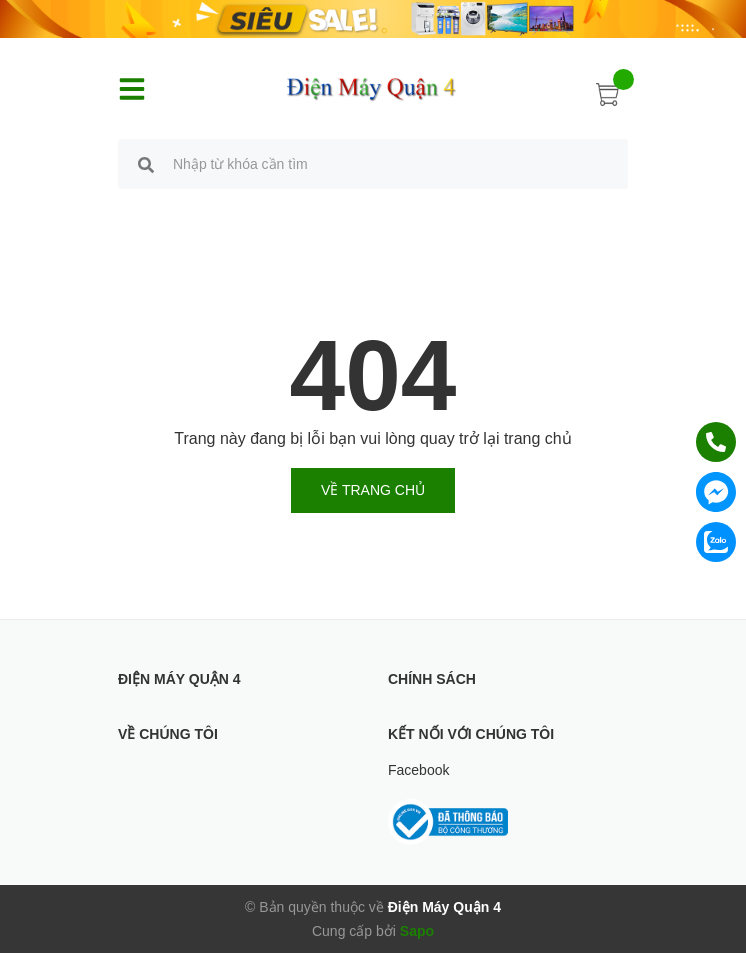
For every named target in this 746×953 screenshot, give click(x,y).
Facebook (418, 770)
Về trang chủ (373, 490)
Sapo (417, 931)
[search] (146, 167)
